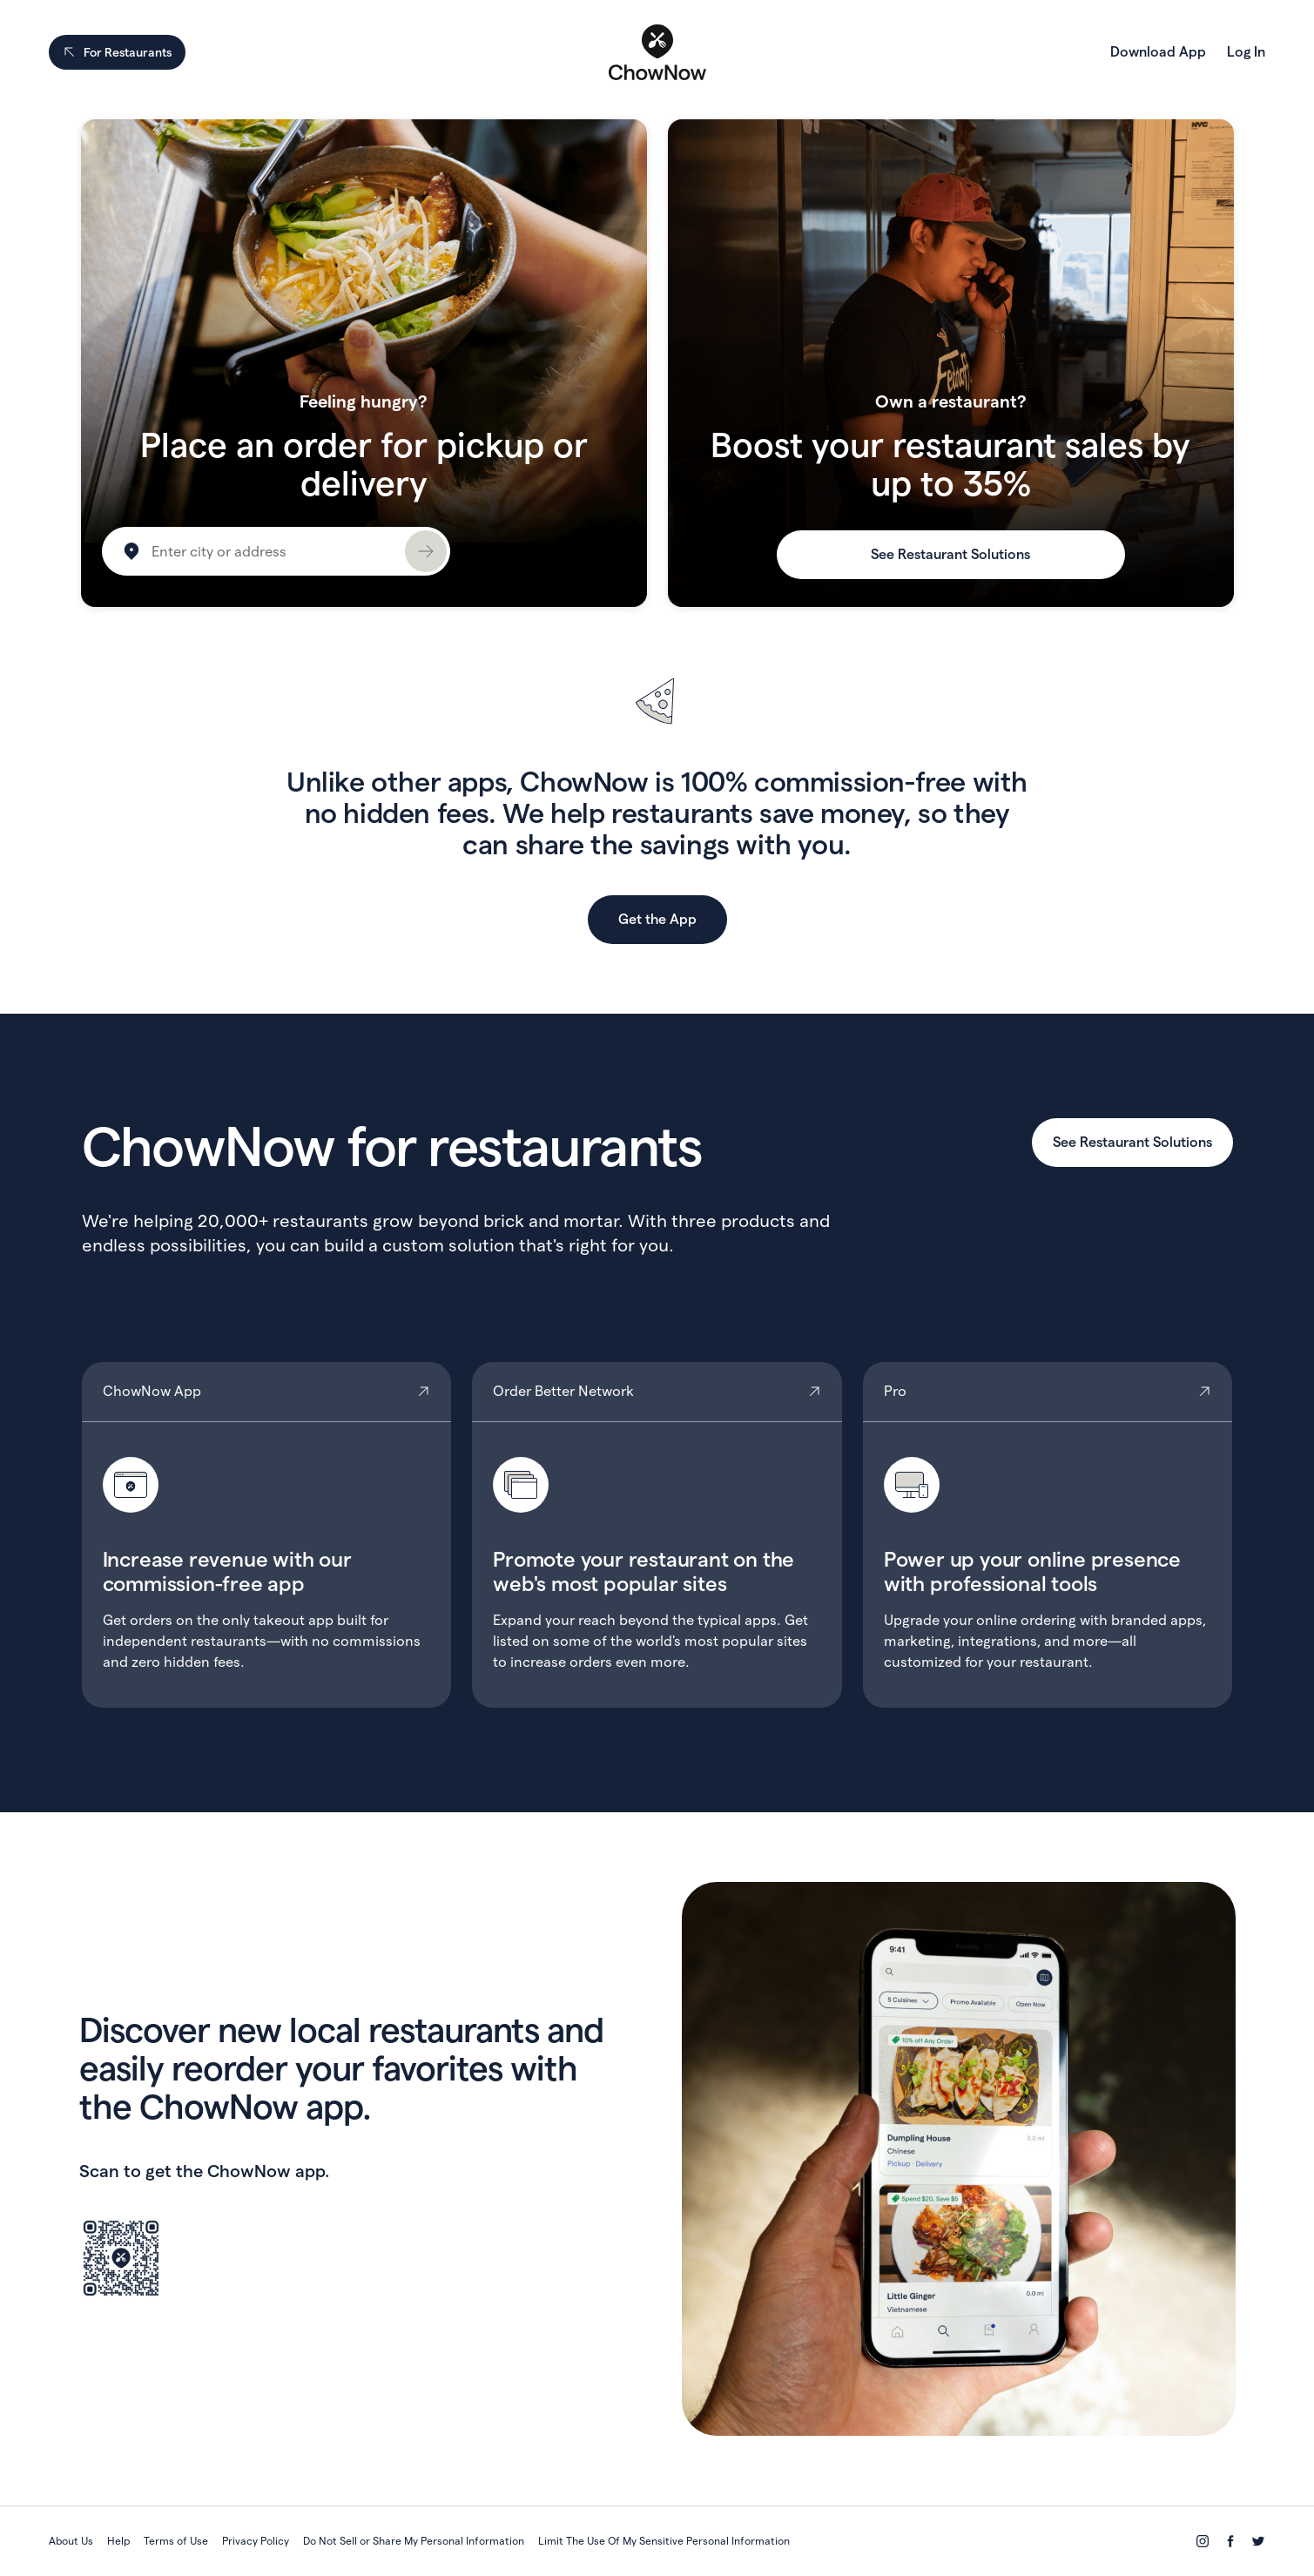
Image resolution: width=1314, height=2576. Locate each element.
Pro (1048, 1535)
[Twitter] (1258, 2541)
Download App (1158, 51)
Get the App (657, 919)
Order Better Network (657, 1535)
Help (118, 2540)
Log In (1246, 51)
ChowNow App (267, 1535)
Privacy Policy (255, 2540)
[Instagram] (1203, 2541)
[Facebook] (1230, 2541)
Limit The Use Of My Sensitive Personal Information (664, 2540)
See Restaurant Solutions (950, 554)
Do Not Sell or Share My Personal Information (413, 2540)
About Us (71, 2540)
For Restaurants (117, 52)
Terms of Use (176, 2540)
